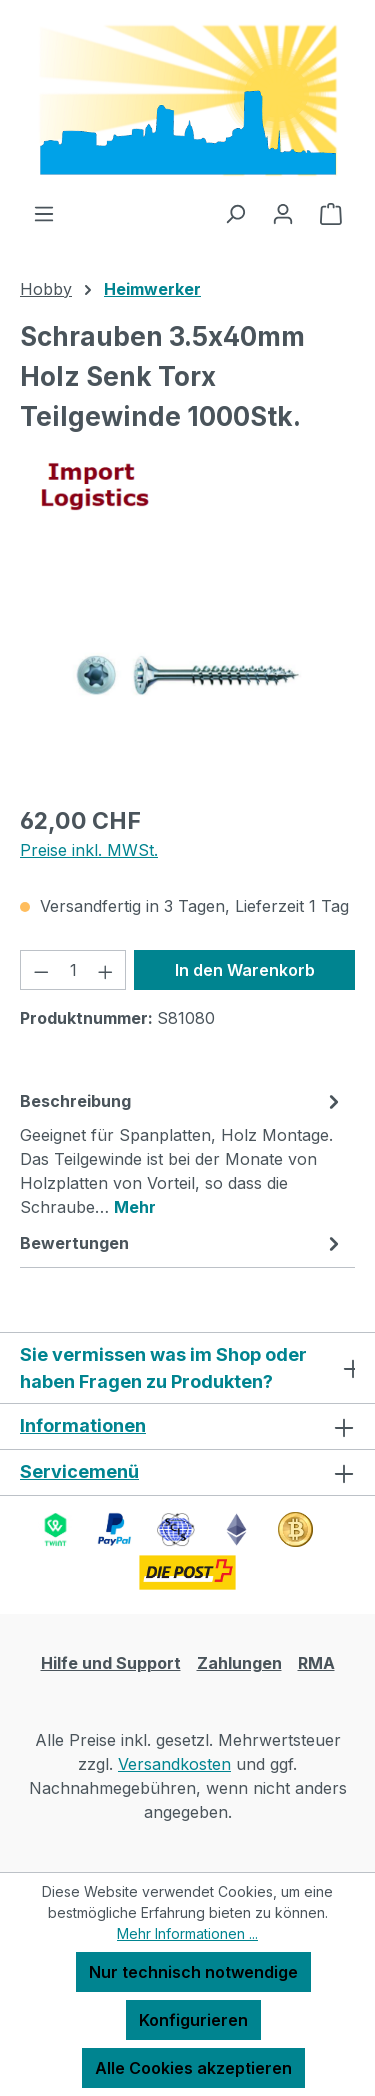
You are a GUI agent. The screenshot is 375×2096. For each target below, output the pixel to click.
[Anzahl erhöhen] (106, 970)
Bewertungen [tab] (182, 1243)
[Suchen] (235, 213)
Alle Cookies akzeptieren (193, 2068)
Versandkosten (174, 1764)
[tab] (182, 1153)
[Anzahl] (73, 970)
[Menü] (44, 213)
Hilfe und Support (111, 1663)
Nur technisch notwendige (193, 1972)
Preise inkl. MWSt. (89, 850)
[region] (187, 675)
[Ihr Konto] (283, 213)
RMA (316, 1663)
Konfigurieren (193, 2020)
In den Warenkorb (245, 970)
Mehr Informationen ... (187, 1933)
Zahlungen (239, 1663)
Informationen (83, 1425)
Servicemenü (79, 1471)
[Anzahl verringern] (41, 970)
